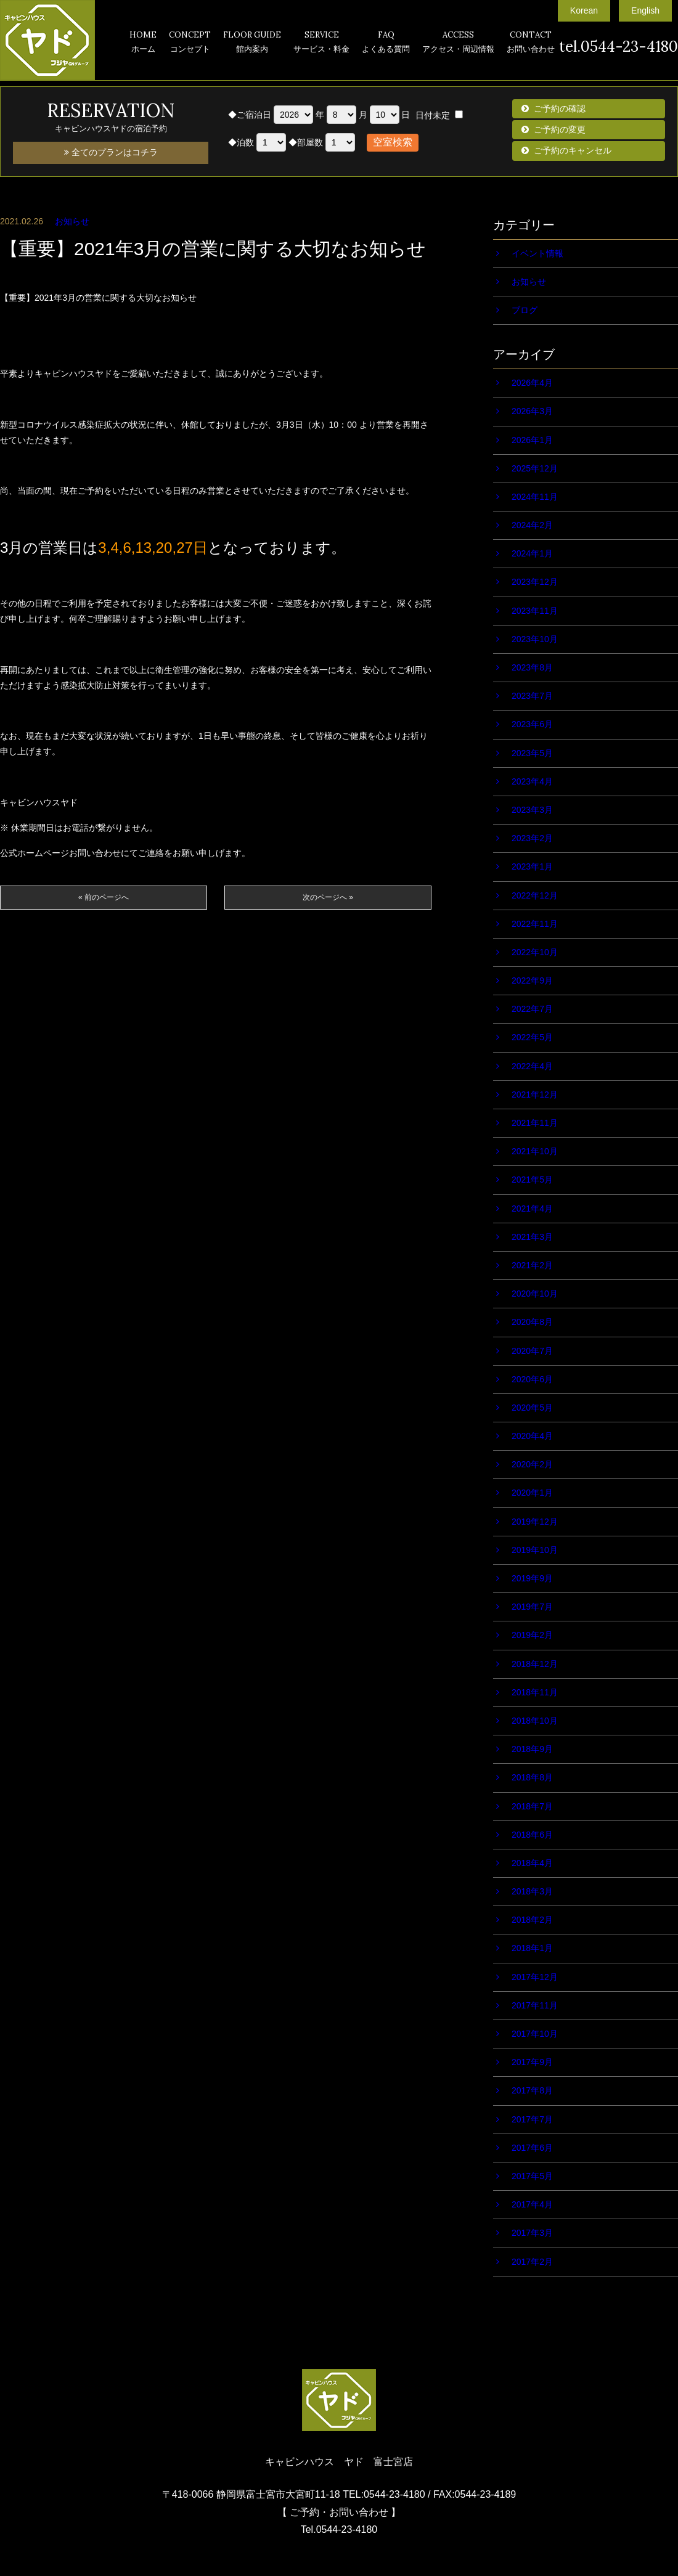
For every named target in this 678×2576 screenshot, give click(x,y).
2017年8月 (532, 2090)
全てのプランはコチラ (111, 152)
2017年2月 (532, 2262)
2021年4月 (532, 1208)
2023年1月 (532, 866)
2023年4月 (532, 781)
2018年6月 (532, 1835)
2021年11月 (535, 1123)
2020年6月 (532, 1379)
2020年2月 (532, 1464)
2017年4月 (532, 2204)
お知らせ (72, 221)
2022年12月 (535, 895)
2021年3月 (532, 1237)
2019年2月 (532, 1635)
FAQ (386, 43)
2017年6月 (532, 2148)
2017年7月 (532, 2119)
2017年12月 (535, 1977)
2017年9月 (532, 2062)
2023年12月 (535, 582)
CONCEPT (190, 43)
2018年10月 (535, 1721)
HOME (143, 43)
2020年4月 (532, 1436)
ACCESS (458, 43)
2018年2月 (532, 1920)
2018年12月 (535, 1664)
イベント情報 (537, 253)
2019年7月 (532, 1607)
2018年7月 (532, 1806)
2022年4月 (532, 1066)
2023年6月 (532, 724)
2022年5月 (532, 1037)
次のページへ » (328, 897)
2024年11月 (535, 497)
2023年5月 (532, 753)
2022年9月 (532, 980)
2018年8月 (532, 1777)
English (645, 10)
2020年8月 (532, 1322)
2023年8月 (532, 667)
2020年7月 (532, 1351)
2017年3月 (532, 2233)
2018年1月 (532, 1948)
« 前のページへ (103, 897)
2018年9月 (532, 1749)
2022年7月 (532, 1009)
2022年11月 (535, 924)
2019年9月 (532, 1578)
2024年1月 (532, 553)
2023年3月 (532, 810)
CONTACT (531, 43)
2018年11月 (535, 1692)
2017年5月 (532, 2176)
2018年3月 (532, 1891)
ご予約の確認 (560, 108)
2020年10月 (535, 1293)
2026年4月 (532, 383)
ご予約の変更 (560, 129)
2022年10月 (535, 952)
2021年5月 (532, 1179)
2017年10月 (535, 2034)
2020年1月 (532, 1493)
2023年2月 (532, 838)
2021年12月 (535, 1094)
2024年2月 (532, 525)
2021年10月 (535, 1151)
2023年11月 (535, 611)
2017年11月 (535, 2005)
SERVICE (321, 43)
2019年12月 (535, 1521)
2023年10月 (535, 639)
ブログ (524, 310)
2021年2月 (532, 1265)
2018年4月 (532, 1863)
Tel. (339, 2529)
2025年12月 (535, 468)
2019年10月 (535, 1550)
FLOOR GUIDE (252, 43)
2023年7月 (532, 696)
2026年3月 (532, 411)
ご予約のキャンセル (572, 150)
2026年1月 (532, 440)
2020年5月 (532, 1407)
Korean (584, 10)
